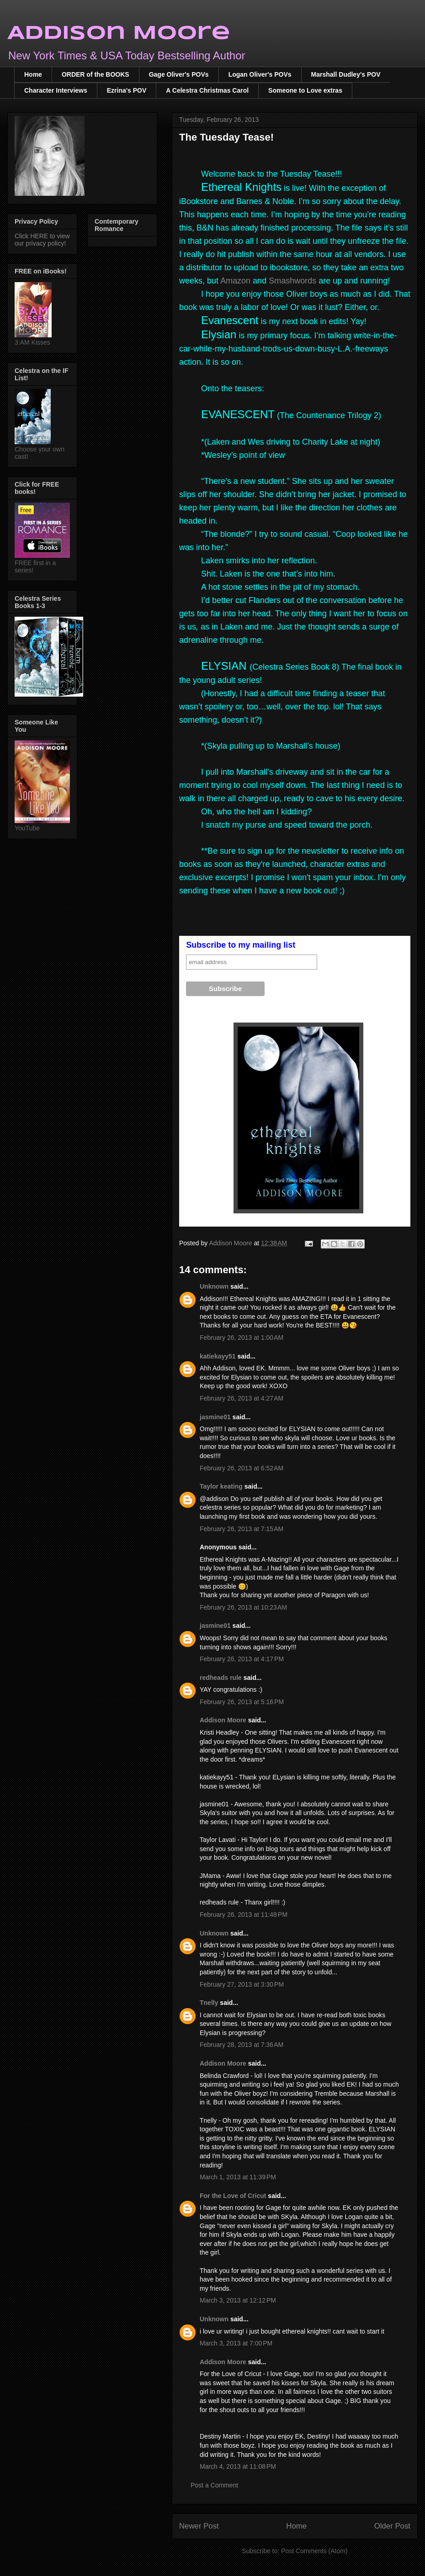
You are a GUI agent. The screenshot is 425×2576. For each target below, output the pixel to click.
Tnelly (209, 2002)
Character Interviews (55, 90)
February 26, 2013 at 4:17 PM (242, 1659)
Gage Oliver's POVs (179, 74)
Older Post (392, 2526)
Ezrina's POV (127, 90)
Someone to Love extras (305, 90)
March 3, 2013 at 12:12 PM (238, 2300)
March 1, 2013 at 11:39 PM (238, 2177)
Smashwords (292, 280)
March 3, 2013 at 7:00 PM (236, 2343)
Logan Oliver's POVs (260, 74)
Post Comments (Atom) (314, 2551)
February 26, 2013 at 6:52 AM (241, 1468)
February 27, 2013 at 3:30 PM (242, 1984)
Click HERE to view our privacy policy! (42, 239)
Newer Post (199, 2526)
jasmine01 (215, 1417)
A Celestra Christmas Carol (207, 90)
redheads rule (221, 1677)
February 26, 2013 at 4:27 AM (241, 1398)
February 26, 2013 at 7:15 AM (241, 1528)
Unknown (214, 1286)
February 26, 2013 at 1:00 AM (241, 1337)
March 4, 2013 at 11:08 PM (238, 2466)
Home (33, 74)
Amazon (235, 280)
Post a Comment (214, 2485)
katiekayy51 (218, 1356)
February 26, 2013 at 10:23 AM (243, 1607)
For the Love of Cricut (233, 2195)
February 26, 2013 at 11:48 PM (243, 1914)
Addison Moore (118, 33)
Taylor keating (221, 1486)
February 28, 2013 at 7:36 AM (241, 2044)
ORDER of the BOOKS (95, 74)
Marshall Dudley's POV (346, 74)
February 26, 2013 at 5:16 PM (242, 1701)
